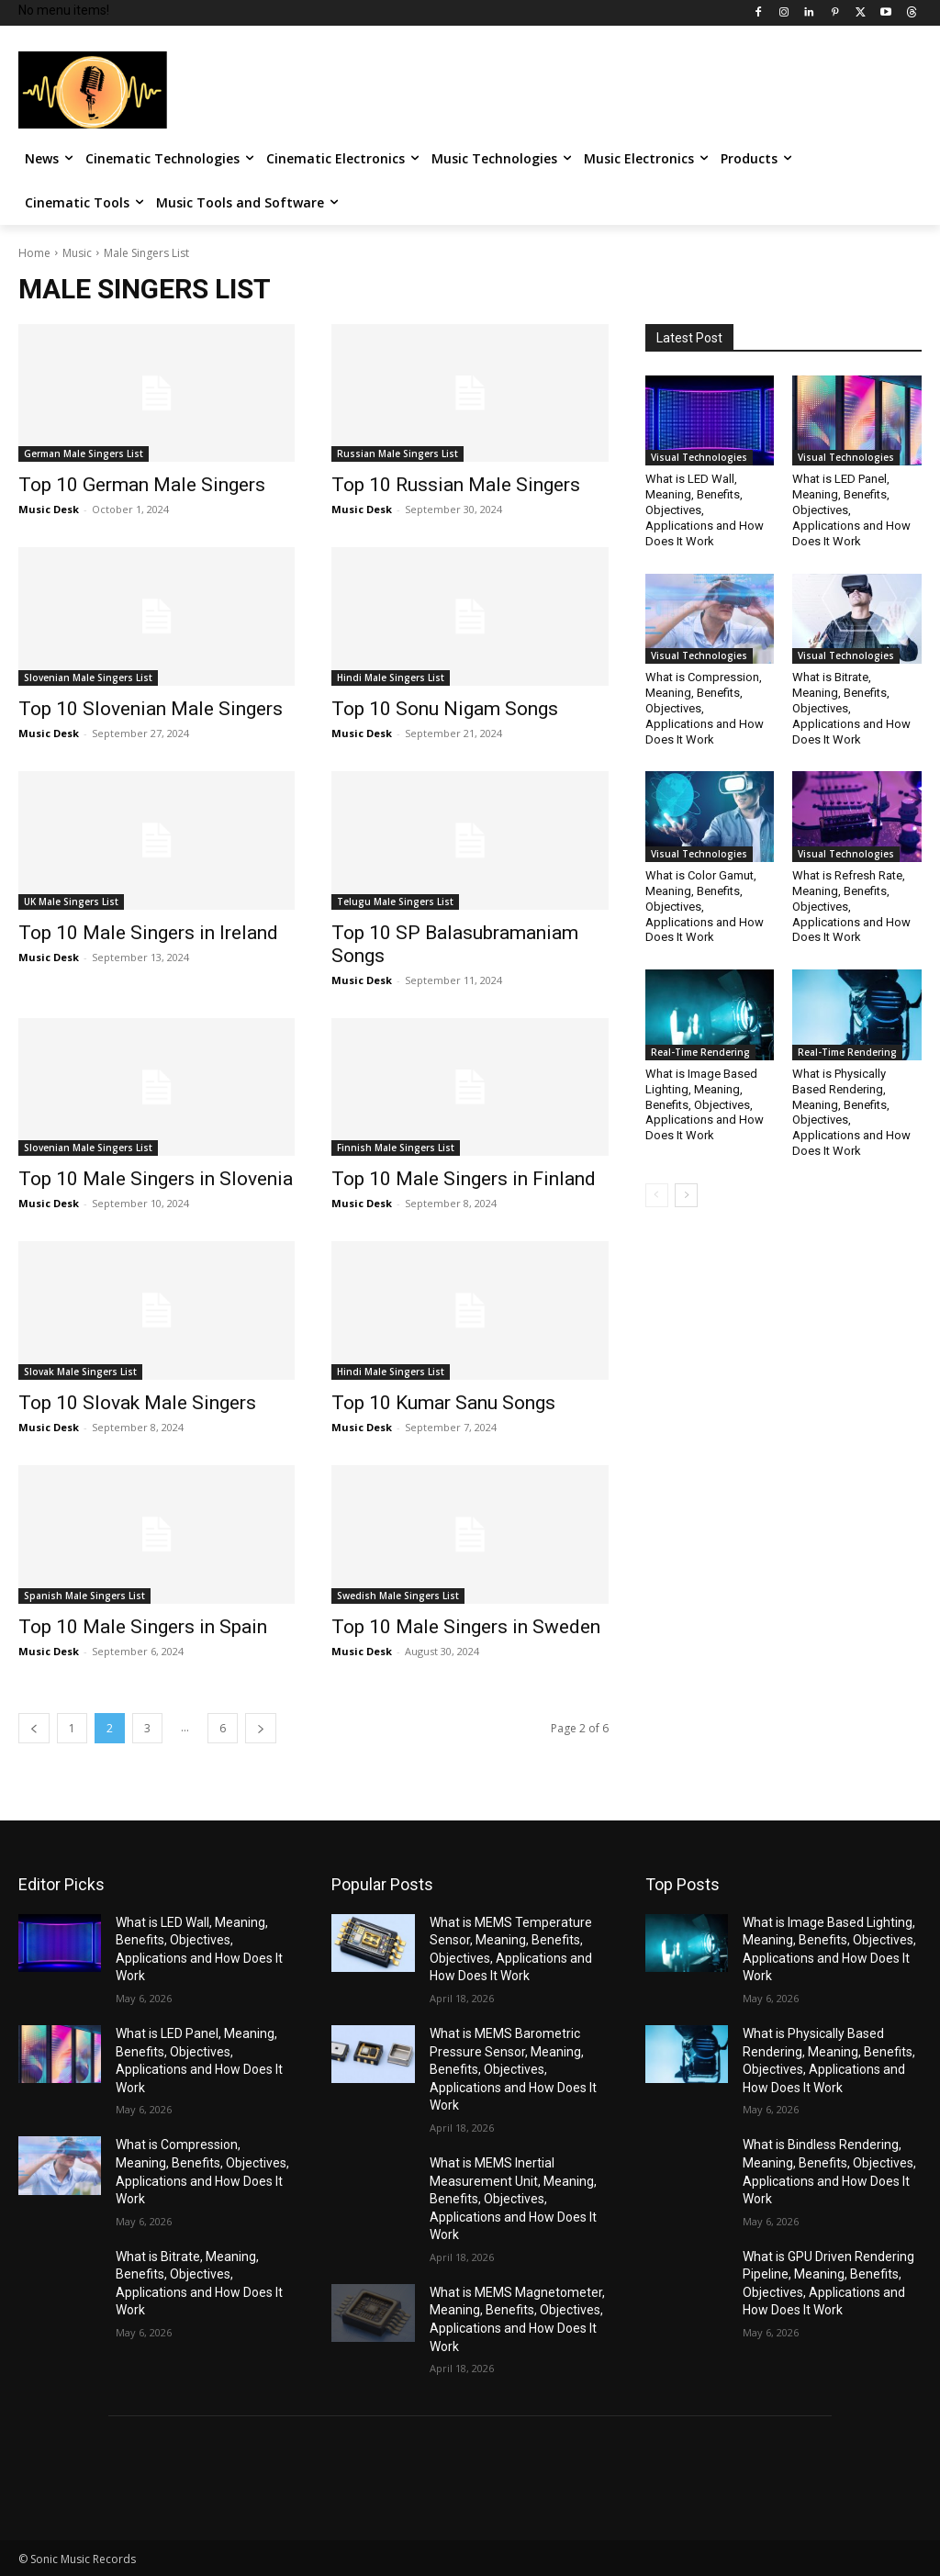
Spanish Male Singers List (84, 1595)
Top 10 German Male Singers (141, 485)
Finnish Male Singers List (395, 1147)
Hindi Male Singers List (390, 677)
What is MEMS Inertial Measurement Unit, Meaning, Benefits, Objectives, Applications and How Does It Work (513, 2199)
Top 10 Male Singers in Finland (463, 1179)
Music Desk (48, 509)
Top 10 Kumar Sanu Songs (443, 1403)
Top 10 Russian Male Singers (455, 485)
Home (34, 253)
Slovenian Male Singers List (88, 677)
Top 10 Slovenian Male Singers (150, 709)
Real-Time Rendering (700, 1052)
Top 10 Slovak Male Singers (137, 1403)
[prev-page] (34, 1728)
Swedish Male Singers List (398, 1595)
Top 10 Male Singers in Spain (142, 1627)
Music (77, 253)
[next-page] (260, 1728)
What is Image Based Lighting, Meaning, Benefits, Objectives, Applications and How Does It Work (704, 1105)
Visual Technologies (699, 457)
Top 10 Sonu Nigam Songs (444, 709)
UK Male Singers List (71, 901)
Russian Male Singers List (397, 453)
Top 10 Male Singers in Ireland (148, 933)
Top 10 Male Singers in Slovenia (155, 1179)
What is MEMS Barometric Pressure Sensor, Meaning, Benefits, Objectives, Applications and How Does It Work (513, 2069)
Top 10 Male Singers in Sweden (465, 1627)
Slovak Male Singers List (80, 1371)
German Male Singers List (83, 453)
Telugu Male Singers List (395, 901)
